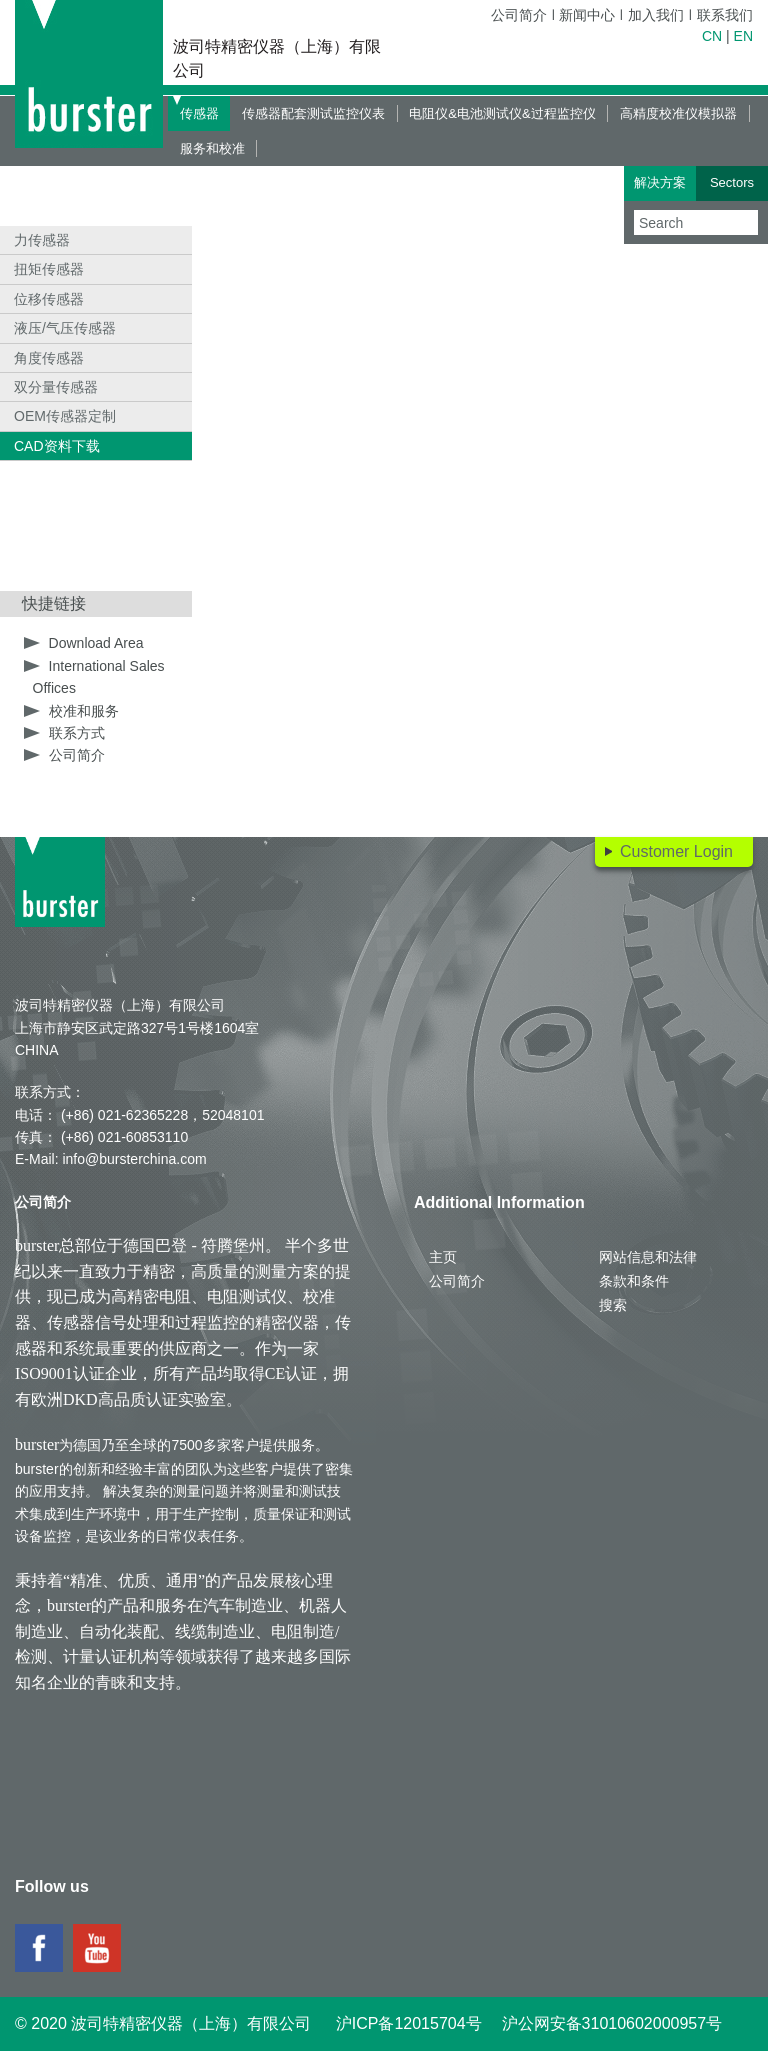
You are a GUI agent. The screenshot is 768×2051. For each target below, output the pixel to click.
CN (712, 36)
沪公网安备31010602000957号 (612, 2023)
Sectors (732, 182)
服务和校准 (212, 148)
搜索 (613, 1305)
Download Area (96, 643)
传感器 (199, 113)
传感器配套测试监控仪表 (313, 113)
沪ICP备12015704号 (409, 2023)
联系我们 (725, 15)
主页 (443, 1257)
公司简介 (519, 15)
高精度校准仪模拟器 (678, 113)
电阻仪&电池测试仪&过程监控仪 (502, 113)
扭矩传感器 (49, 269)
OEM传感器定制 (65, 416)
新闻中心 (587, 15)
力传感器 (42, 240)
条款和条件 (634, 1281)
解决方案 (660, 182)
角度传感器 (49, 358)
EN (743, 36)
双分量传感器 (56, 387)
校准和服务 (84, 711)
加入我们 (656, 15)
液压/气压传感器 (65, 328)
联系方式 (77, 733)
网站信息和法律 (648, 1257)
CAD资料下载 (57, 446)
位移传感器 (49, 299)
